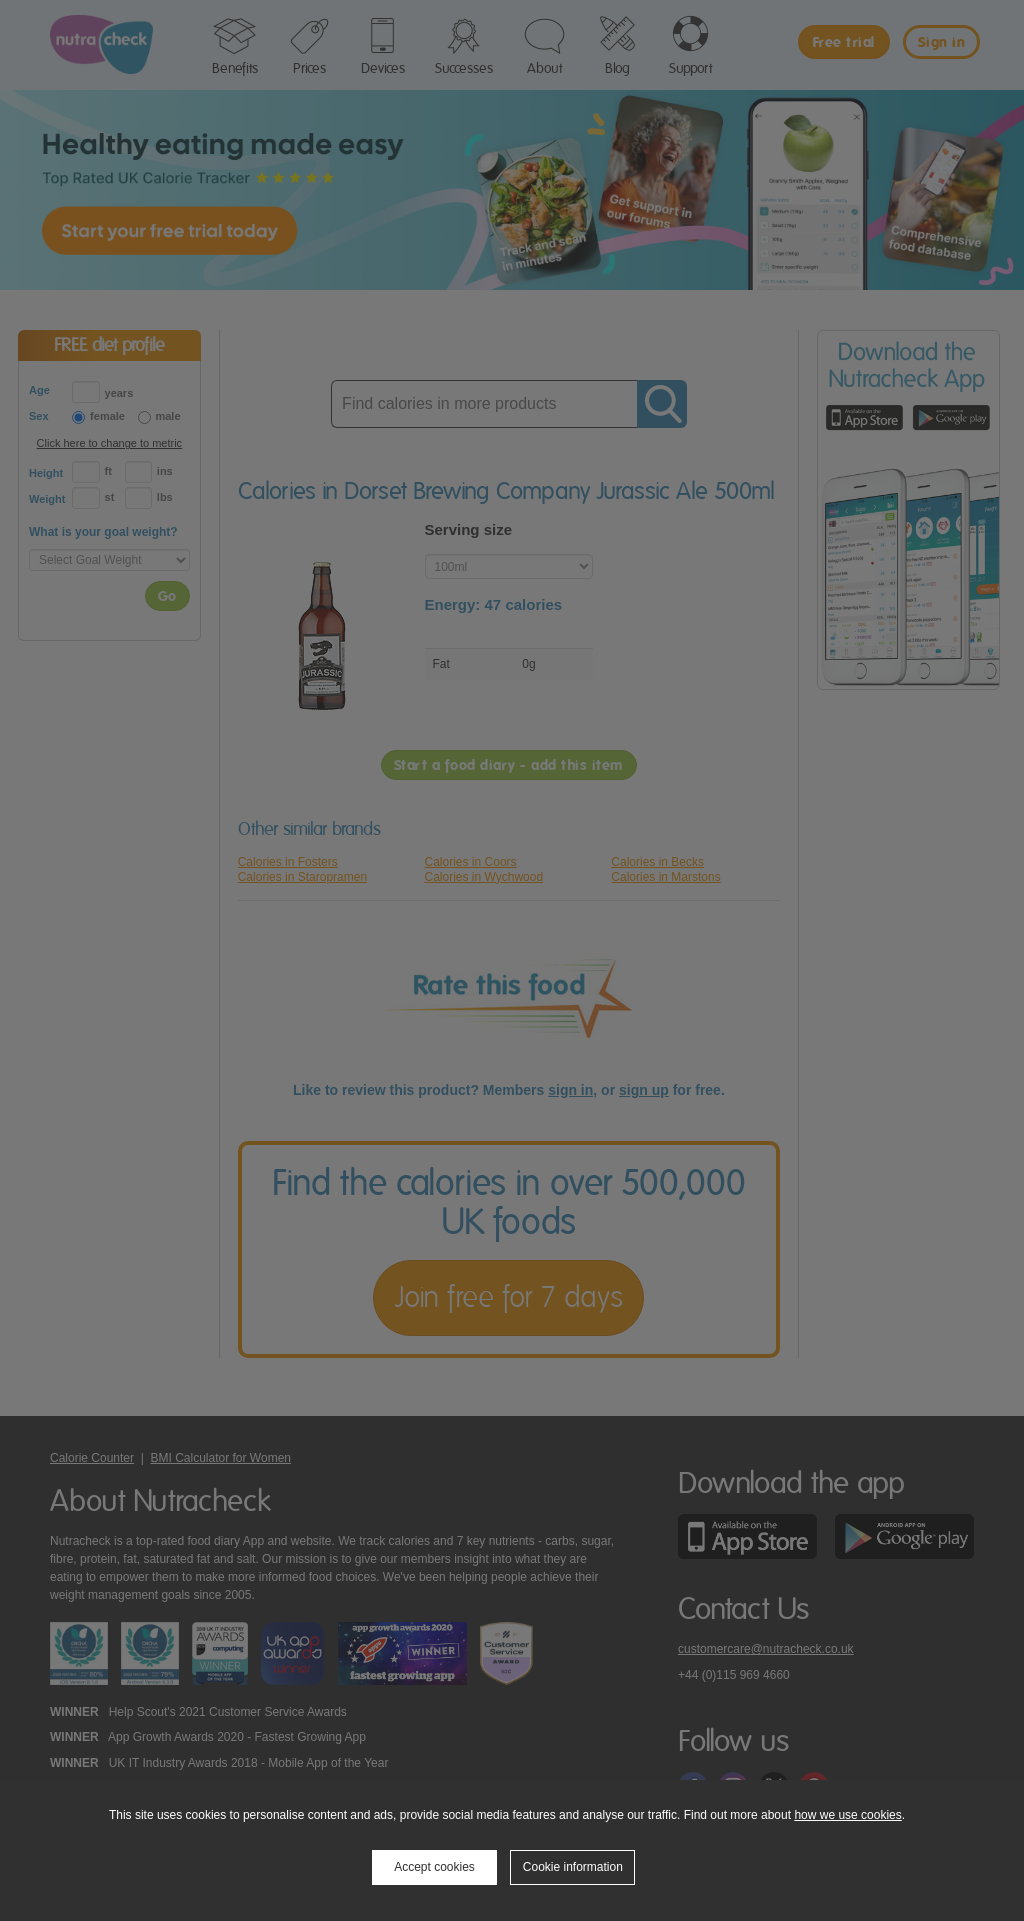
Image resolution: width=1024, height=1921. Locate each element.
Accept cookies (434, 1867)
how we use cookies (847, 1815)
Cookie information (573, 1867)
